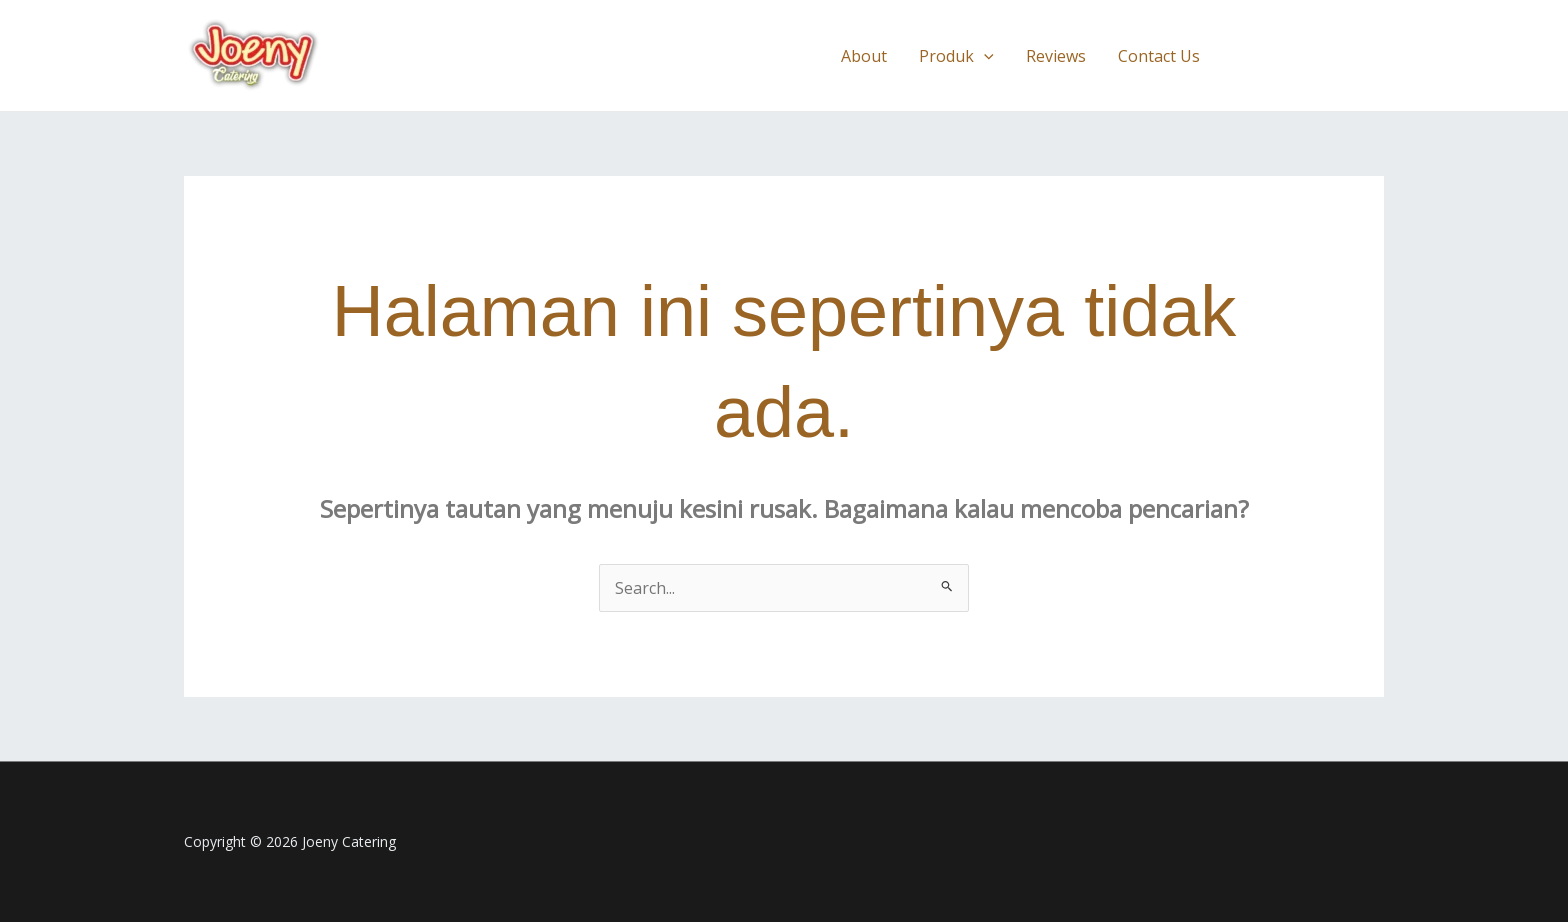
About (864, 56)
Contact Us (1159, 56)
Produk (956, 56)
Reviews (1056, 56)
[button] (984, 56)
